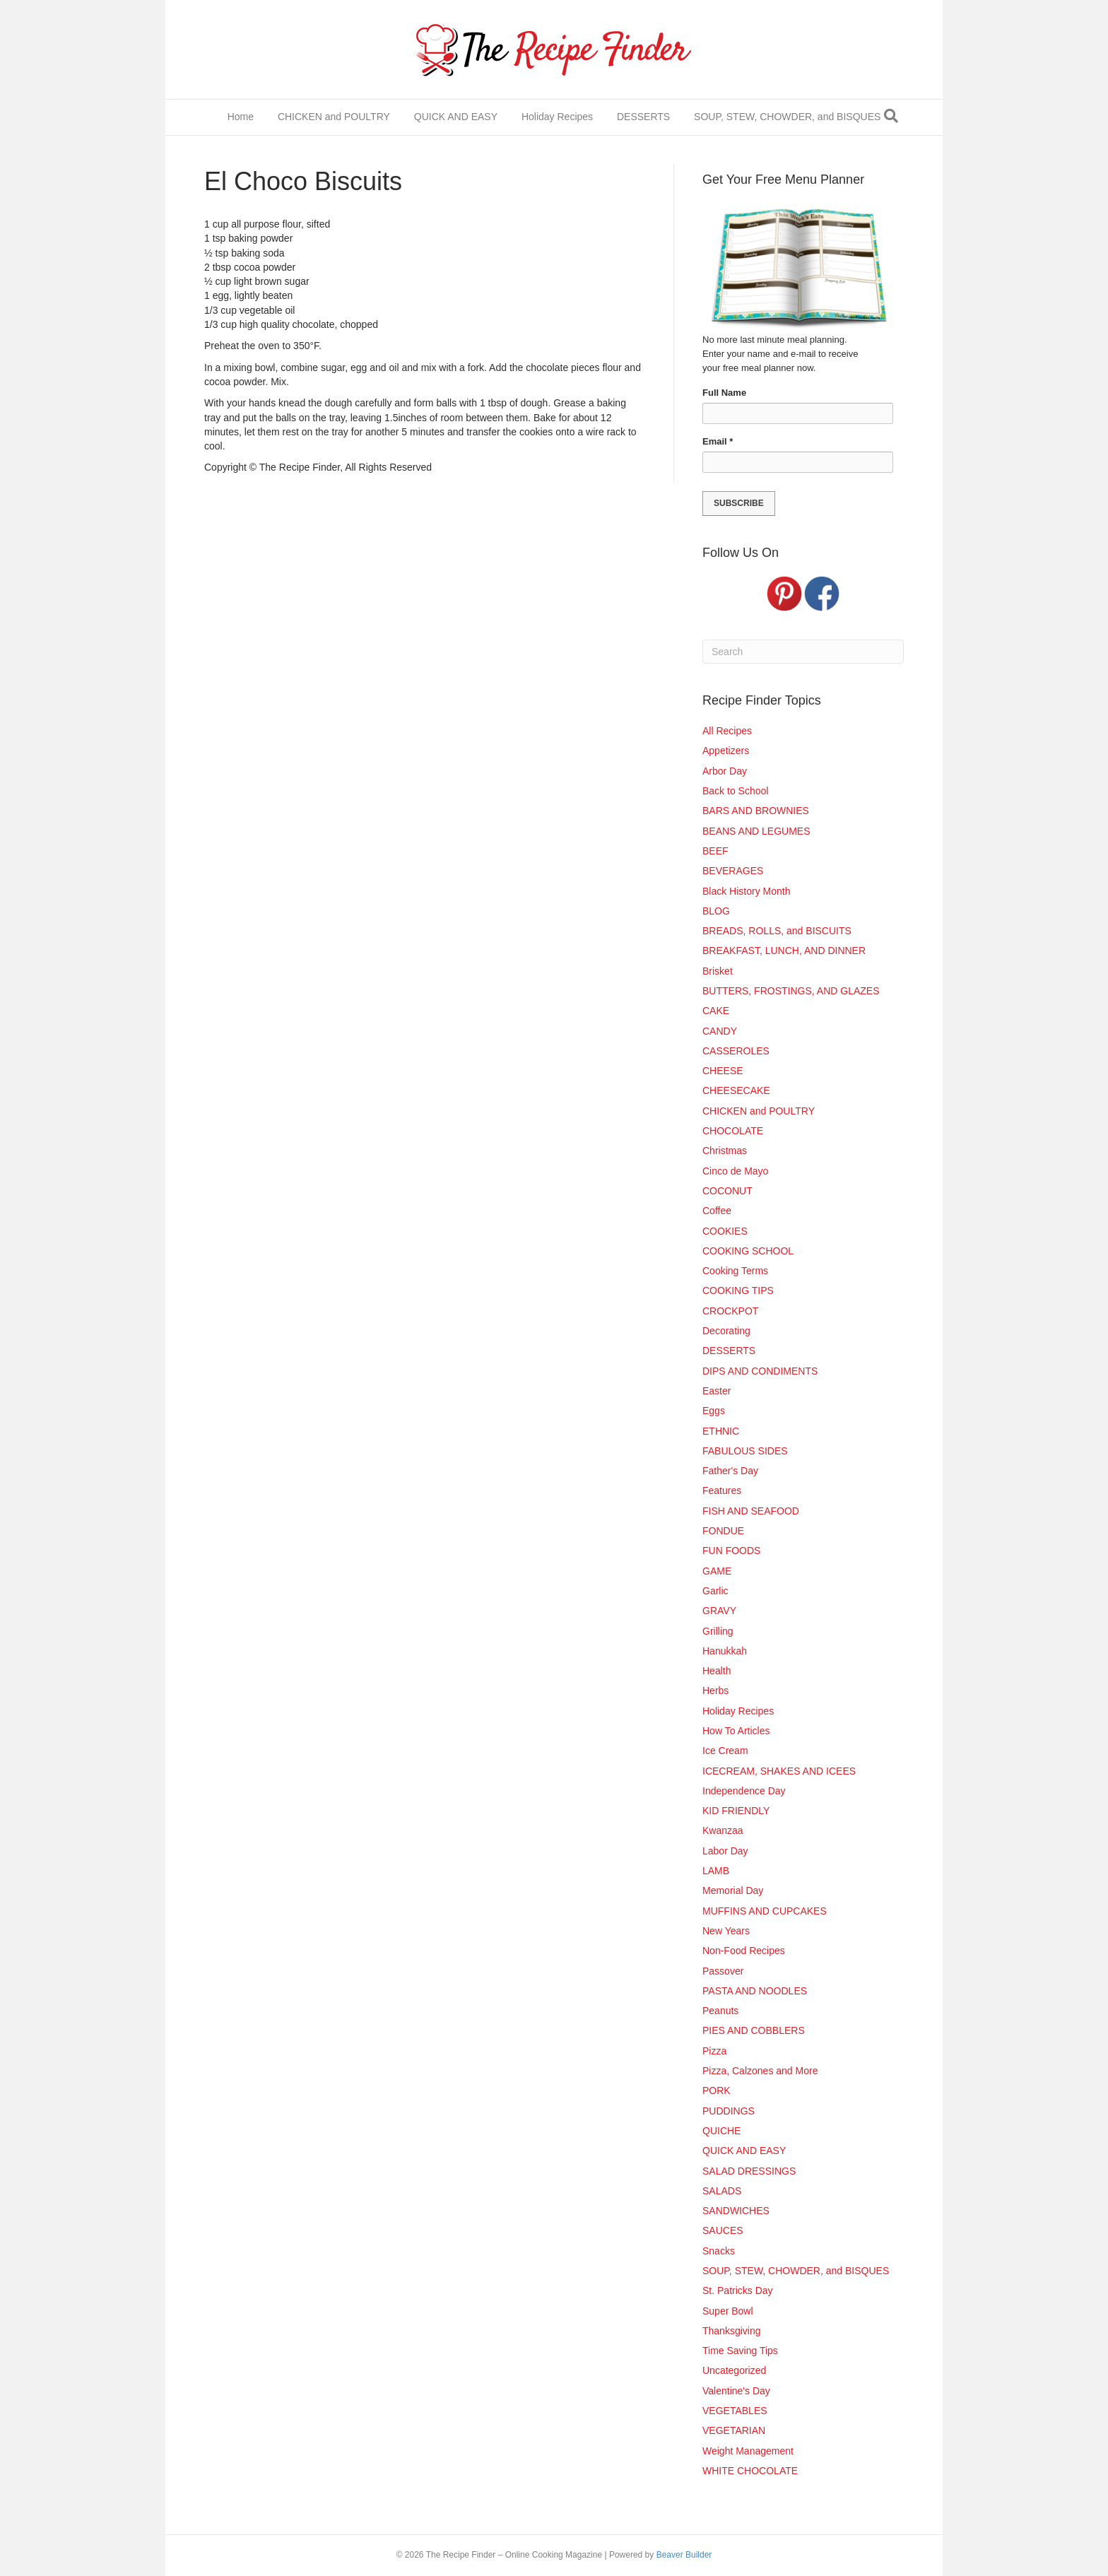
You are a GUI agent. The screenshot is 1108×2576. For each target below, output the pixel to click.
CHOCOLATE (732, 1130)
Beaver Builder (684, 2555)
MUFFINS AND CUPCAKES (764, 1911)
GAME (716, 1571)
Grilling (717, 1631)
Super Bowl (727, 2311)
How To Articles (736, 1730)
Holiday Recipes (557, 116)
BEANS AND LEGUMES (756, 831)
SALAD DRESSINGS (749, 2171)
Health (716, 1670)
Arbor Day (724, 771)
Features (721, 1490)
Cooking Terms (735, 1270)
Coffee (716, 1210)
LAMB (715, 1870)
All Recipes (727, 730)
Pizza (714, 2051)
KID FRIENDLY (736, 1810)
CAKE (715, 1010)
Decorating (726, 1330)
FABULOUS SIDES (745, 1451)
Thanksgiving (731, 2330)
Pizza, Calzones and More (760, 2070)
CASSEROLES (736, 1051)
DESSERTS (643, 116)
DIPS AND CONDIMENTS (760, 1371)
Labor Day (725, 1851)
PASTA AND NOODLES (754, 1990)
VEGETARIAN (733, 2430)
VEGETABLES (734, 2410)
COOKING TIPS (738, 1290)
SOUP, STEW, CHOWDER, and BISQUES (787, 116)
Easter (716, 1390)
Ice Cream (725, 1750)
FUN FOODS (731, 1550)
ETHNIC (720, 1431)
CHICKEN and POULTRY (334, 116)
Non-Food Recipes (743, 1950)
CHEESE (722, 1070)
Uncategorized (734, 2370)
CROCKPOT (730, 1311)
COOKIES (725, 1231)
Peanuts (720, 2010)
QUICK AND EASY (455, 116)
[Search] (891, 116)
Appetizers (725, 750)
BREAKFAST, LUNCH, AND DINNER (784, 950)
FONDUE (723, 1530)
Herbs (715, 1690)
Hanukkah (724, 1651)
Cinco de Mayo (735, 1171)
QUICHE (721, 2130)
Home (241, 116)
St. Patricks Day (737, 2290)
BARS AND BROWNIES (755, 810)
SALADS (721, 2190)
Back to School (735, 790)
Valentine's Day (736, 2390)
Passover (722, 1971)
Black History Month (746, 891)
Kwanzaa (722, 1830)
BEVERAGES (732, 870)
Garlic (715, 1590)
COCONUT (727, 1190)
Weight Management (748, 2451)
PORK (716, 2090)
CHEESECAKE (736, 1090)
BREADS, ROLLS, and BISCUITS (776, 930)
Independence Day (744, 1790)
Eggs (713, 1410)
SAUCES (722, 2230)
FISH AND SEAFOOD (750, 1511)
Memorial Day (732, 1890)
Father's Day (730, 1470)
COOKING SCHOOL (748, 1251)
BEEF (715, 851)
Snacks (718, 2251)
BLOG (716, 911)
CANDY (719, 1031)
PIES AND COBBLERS (753, 2030)
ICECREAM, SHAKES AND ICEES (779, 1771)
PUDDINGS (728, 2111)
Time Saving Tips (740, 2350)
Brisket (717, 971)
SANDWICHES (736, 2210)
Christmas (724, 1150)
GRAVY (719, 1610)
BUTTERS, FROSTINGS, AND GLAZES (790, 990)
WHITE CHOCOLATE (750, 2470)
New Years (726, 1930)
